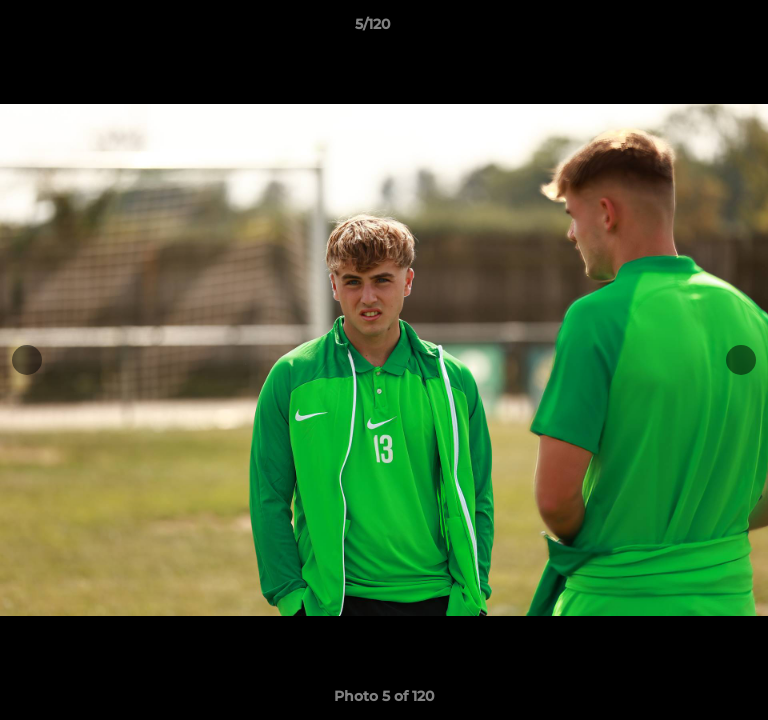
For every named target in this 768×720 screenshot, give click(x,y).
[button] (696, 29)
